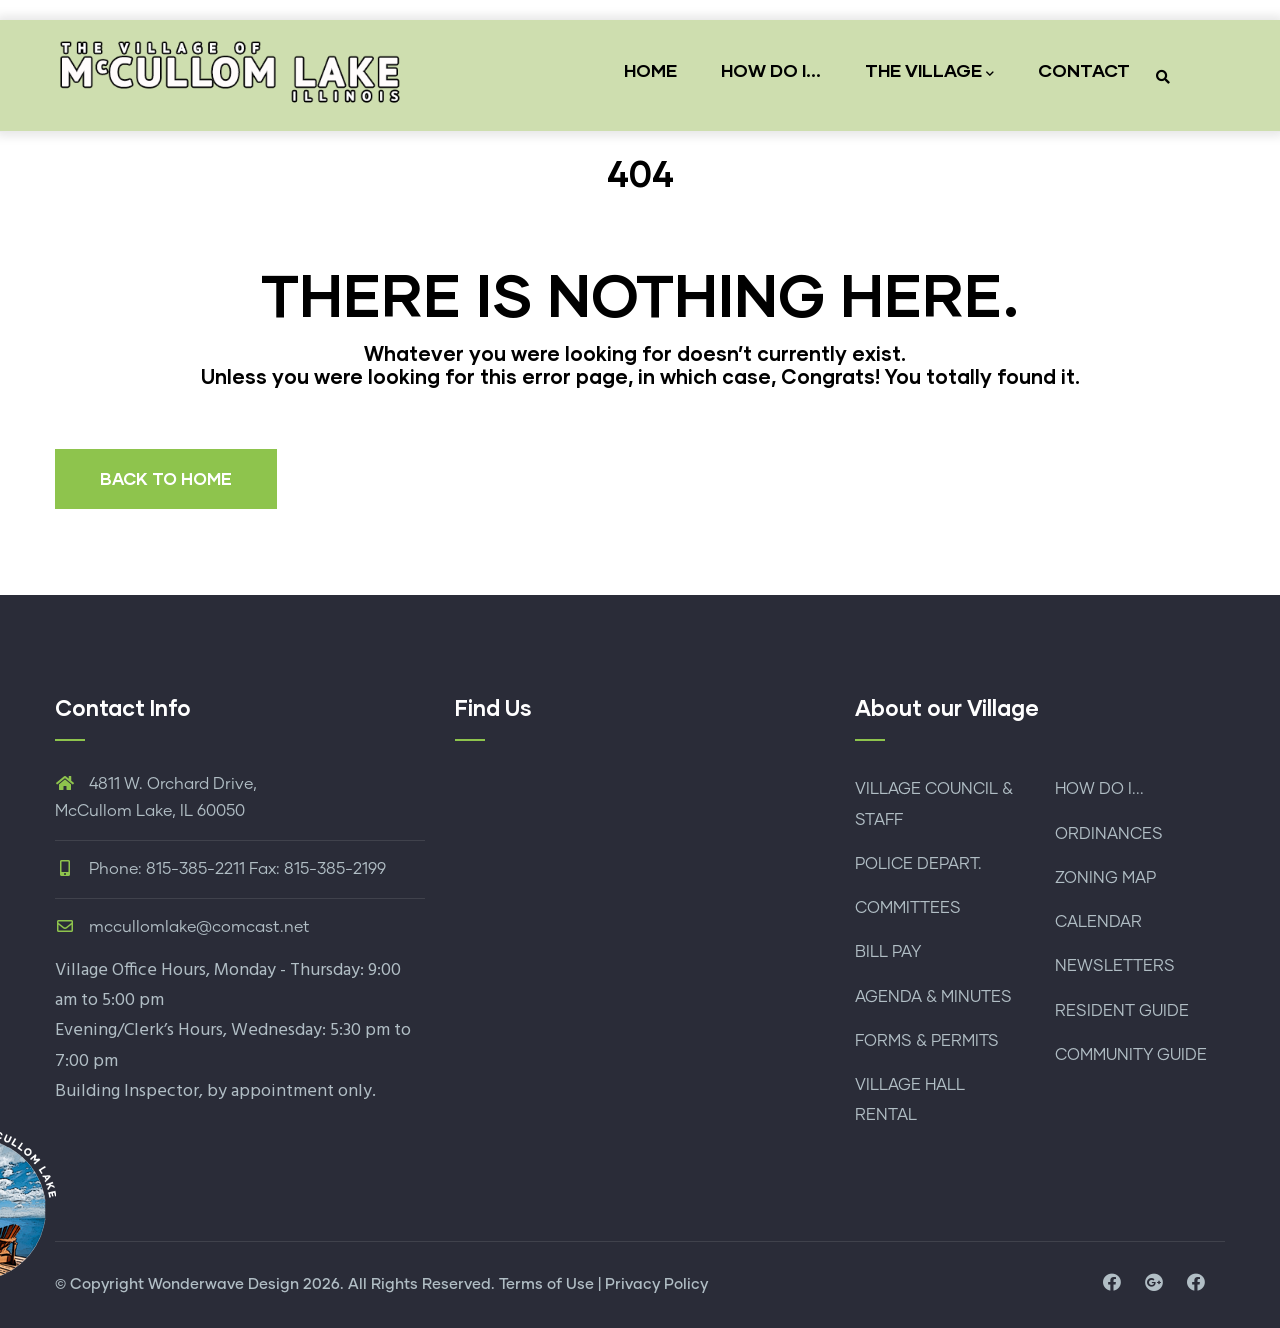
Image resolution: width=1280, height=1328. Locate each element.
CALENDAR (1098, 922)
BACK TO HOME (166, 478)
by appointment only (289, 1091)
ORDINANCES (1109, 834)
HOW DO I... (771, 70)
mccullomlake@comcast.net (182, 927)
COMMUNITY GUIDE (1131, 1055)
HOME (650, 70)
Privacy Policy (656, 1284)
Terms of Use (546, 1284)
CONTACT (1084, 70)
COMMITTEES (908, 908)
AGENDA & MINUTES (933, 997)
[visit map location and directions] (1154, 1284)
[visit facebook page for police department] (1196, 1284)
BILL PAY (888, 952)
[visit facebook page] (1112, 1284)
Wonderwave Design (223, 1284)
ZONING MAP (1105, 878)
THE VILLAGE (929, 71)
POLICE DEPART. (918, 864)
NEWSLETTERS (1115, 966)
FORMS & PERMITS (927, 1041)
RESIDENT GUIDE (1122, 1011)
